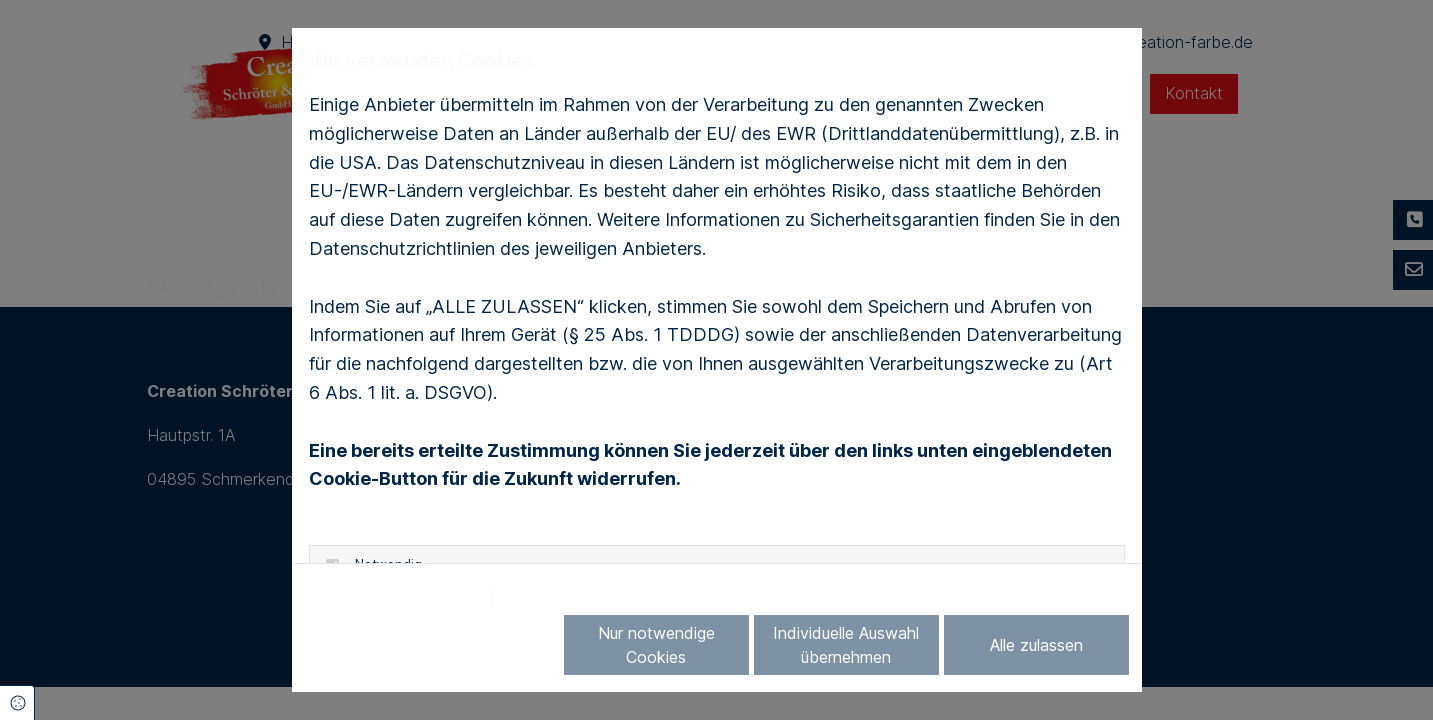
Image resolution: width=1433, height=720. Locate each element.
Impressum (547, 597)
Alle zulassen (1036, 645)
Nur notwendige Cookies (656, 645)
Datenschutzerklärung (395, 597)
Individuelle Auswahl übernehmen (846, 645)
